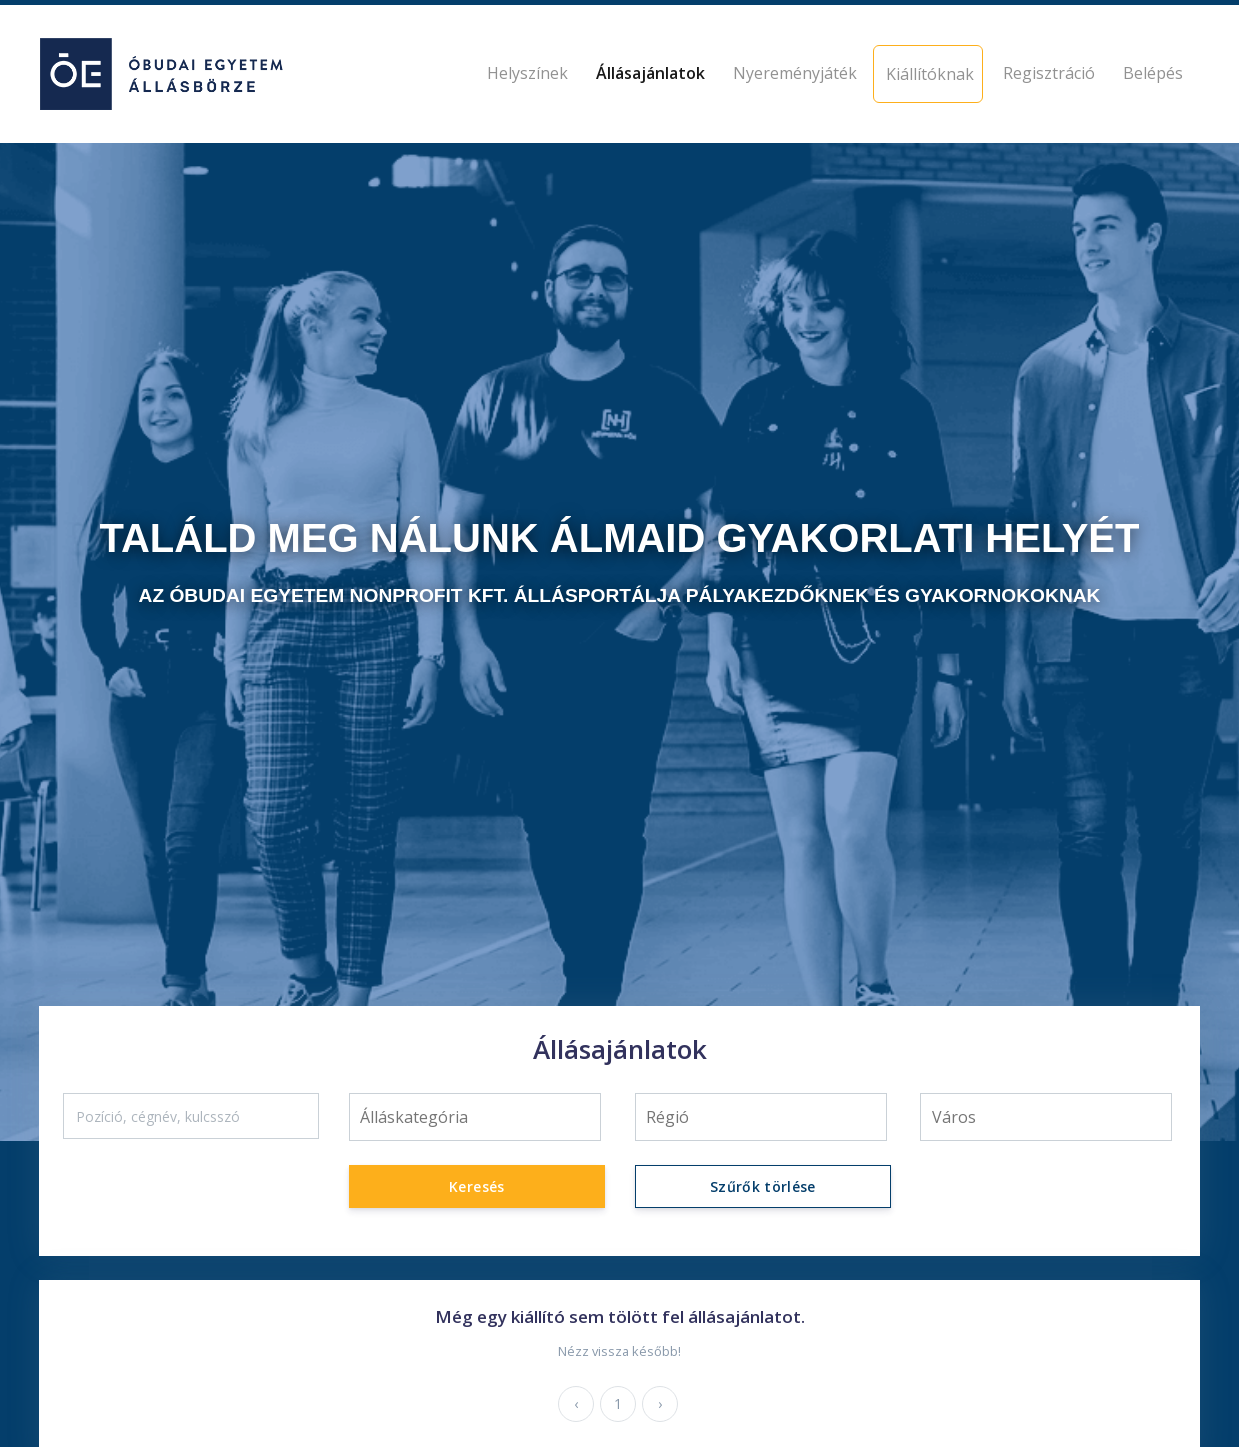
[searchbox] (474, 1117)
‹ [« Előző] (576, 1403)
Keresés (476, 1186)
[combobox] (475, 1117)
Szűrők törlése (762, 1186)
